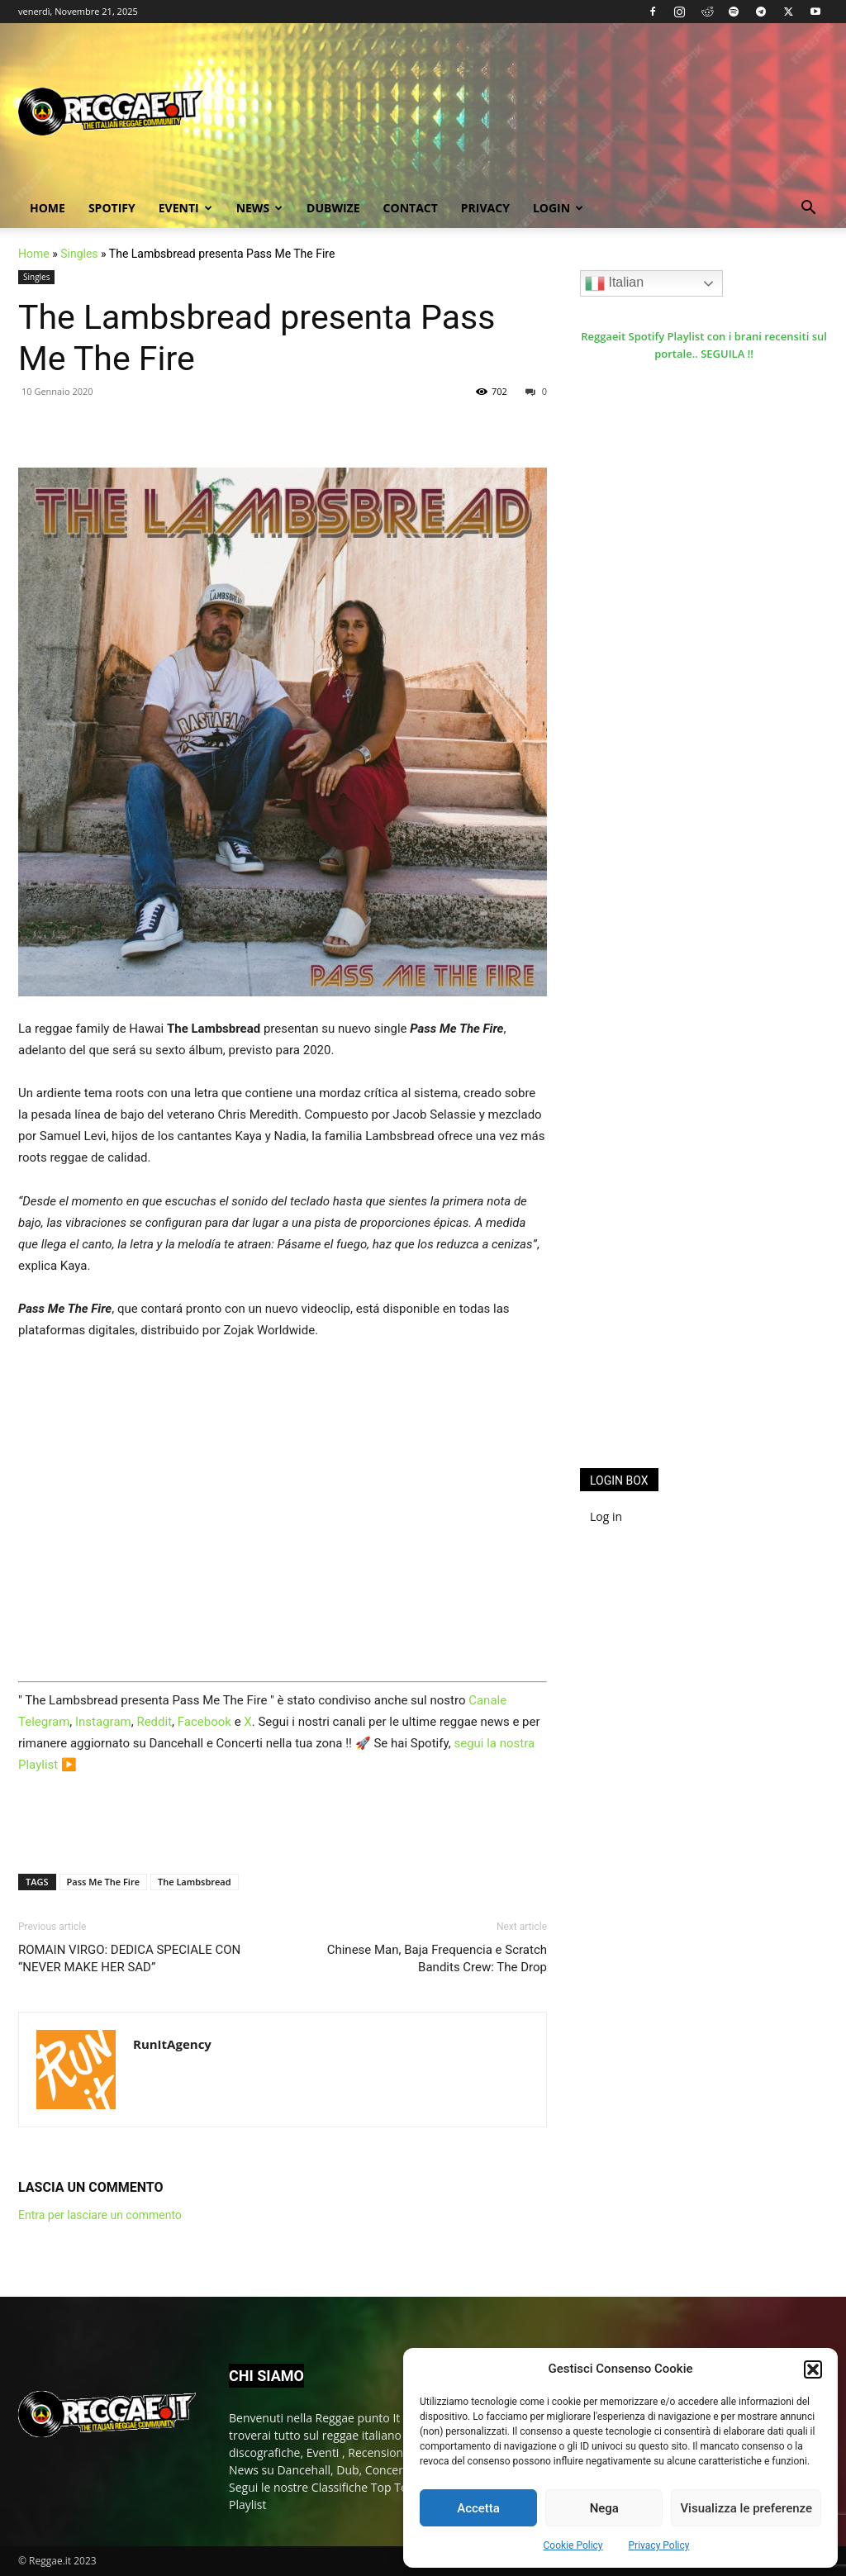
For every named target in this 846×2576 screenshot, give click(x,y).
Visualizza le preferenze (746, 2508)
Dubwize (333, 208)
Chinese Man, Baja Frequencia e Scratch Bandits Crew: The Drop (437, 1958)
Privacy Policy (659, 2545)
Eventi (185, 208)
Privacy (485, 208)
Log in (606, 1516)
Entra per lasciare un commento (100, 2215)
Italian (614, 283)
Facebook (204, 1721)
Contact (410, 208)
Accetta (478, 2508)
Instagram (103, 1721)
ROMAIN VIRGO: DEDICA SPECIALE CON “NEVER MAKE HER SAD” (129, 1958)
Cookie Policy (573, 2545)
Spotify (111, 208)
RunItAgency (172, 2044)
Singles (78, 253)
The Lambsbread (194, 1881)
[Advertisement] (704, 1185)
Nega (604, 2508)
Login (558, 208)
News (259, 208)
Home (47, 208)
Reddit (154, 1721)
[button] (813, 2369)
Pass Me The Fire (103, 1881)
